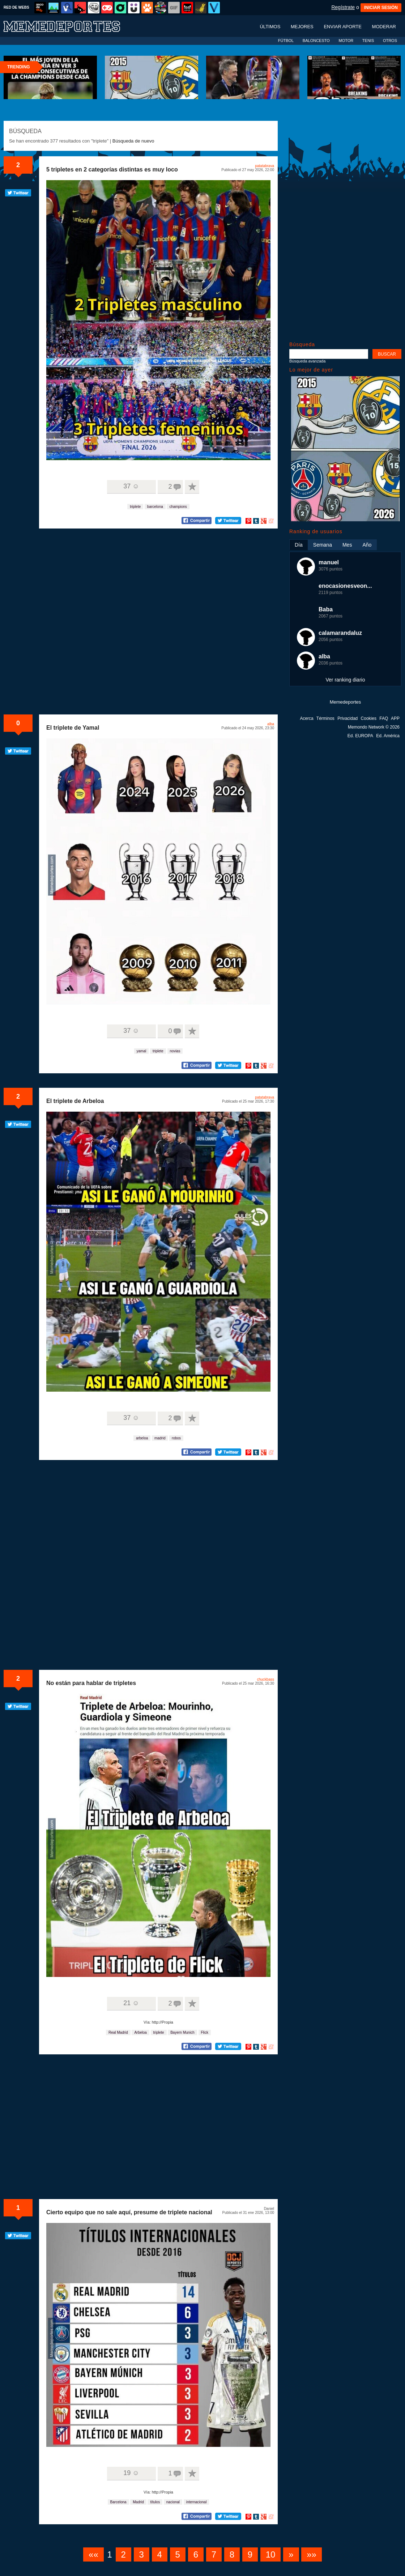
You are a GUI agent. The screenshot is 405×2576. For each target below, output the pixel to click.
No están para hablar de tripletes (91, 1683)
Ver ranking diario (345, 680)
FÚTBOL (286, 40)
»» (311, 2554)
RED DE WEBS (16, 7)
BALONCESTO (316, 40)
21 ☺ (131, 2003)
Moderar (384, 26)
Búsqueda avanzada (307, 361)
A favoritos (192, 487)
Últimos (270, 26)
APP (395, 718)
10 (271, 2554)
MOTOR (345, 40)
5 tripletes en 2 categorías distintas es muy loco (112, 169)
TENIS (368, 40)
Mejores (302, 26)
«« (93, 2554)
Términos (325, 718)
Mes (347, 545)
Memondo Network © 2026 (374, 727)
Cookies (368, 718)
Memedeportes (345, 702)
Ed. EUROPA (360, 735)
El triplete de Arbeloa (75, 1101)
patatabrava (264, 166)
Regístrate (343, 7)
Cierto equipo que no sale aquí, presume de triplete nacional (129, 2212)
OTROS (390, 40)
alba (270, 724)
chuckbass (265, 1679)
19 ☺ (131, 2473)
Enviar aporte (343, 26)
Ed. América (388, 735)
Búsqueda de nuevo (133, 141)
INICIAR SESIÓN (381, 7)
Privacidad (347, 718)
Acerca (306, 718)
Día (299, 545)
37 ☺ (131, 486)
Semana (322, 545)
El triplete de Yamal (72, 728)
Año (366, 545)
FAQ (383, 718)
